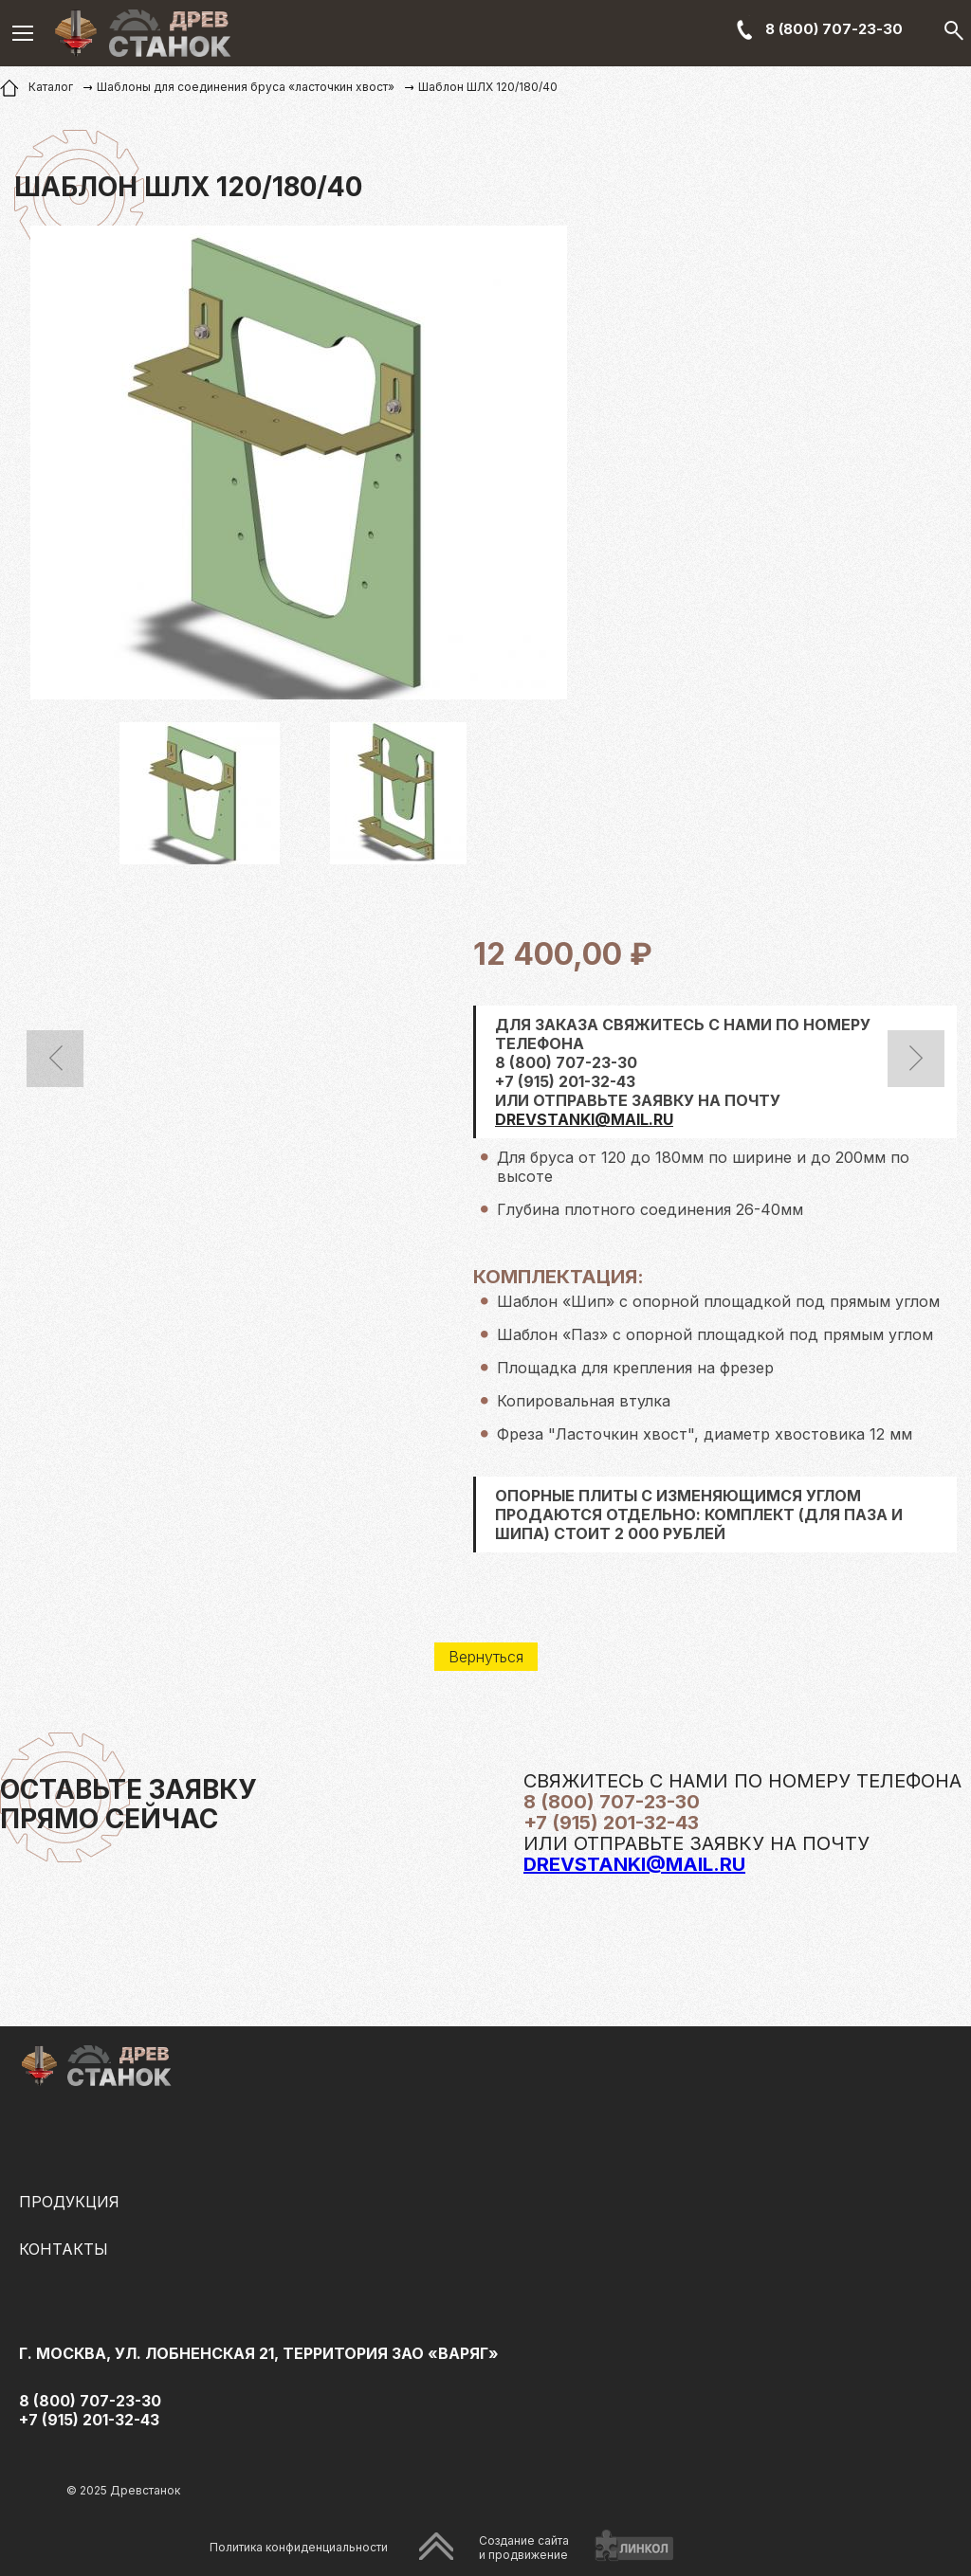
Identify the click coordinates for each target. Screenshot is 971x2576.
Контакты (63, 2249)
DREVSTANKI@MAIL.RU (584, 1119)
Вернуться (486, 1656)
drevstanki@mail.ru (634, 1864)
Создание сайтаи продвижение (524, 2547)
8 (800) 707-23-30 (834, 29)
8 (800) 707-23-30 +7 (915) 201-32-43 (90, 2410)
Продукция (69, 2201)
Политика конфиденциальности (299, 2547)
